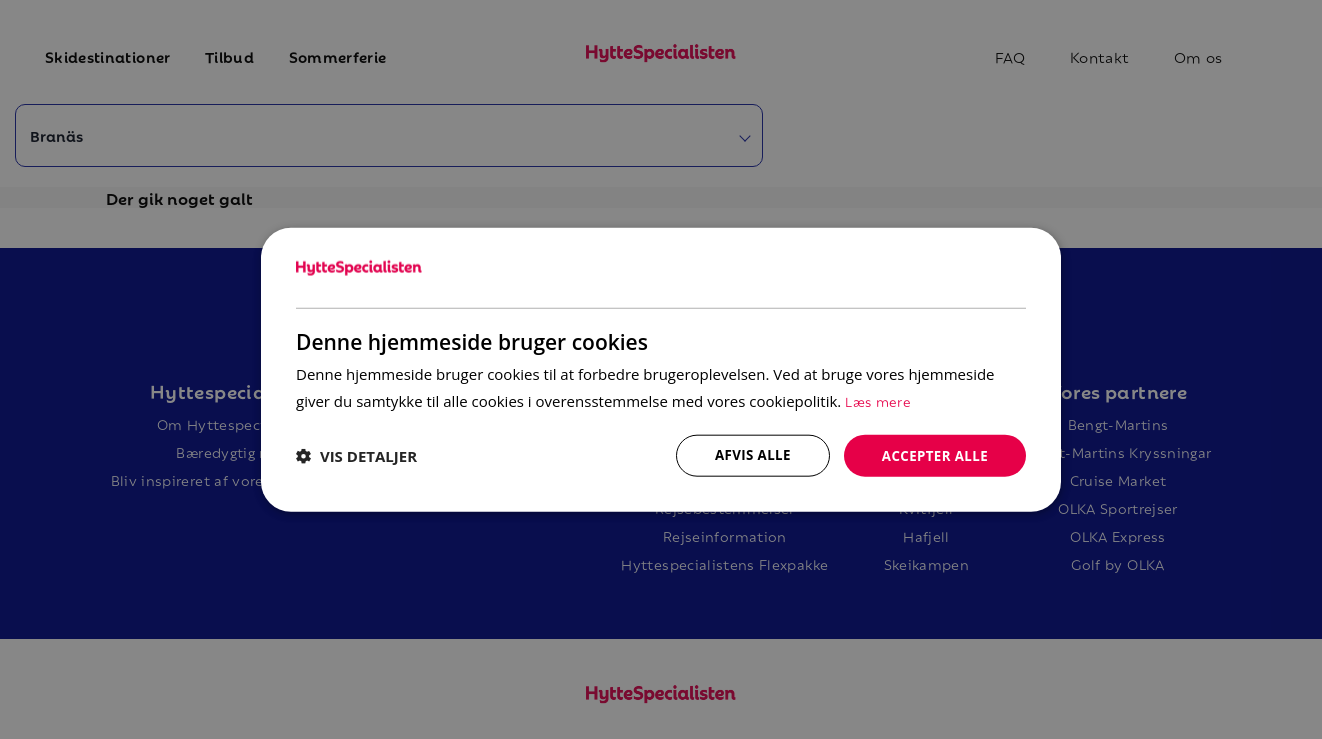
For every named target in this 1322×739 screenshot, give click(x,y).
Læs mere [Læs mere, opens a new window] (879, 398)
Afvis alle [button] (746, 454)
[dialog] (661, 369)
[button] (356, 456)
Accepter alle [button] (932, 454)
